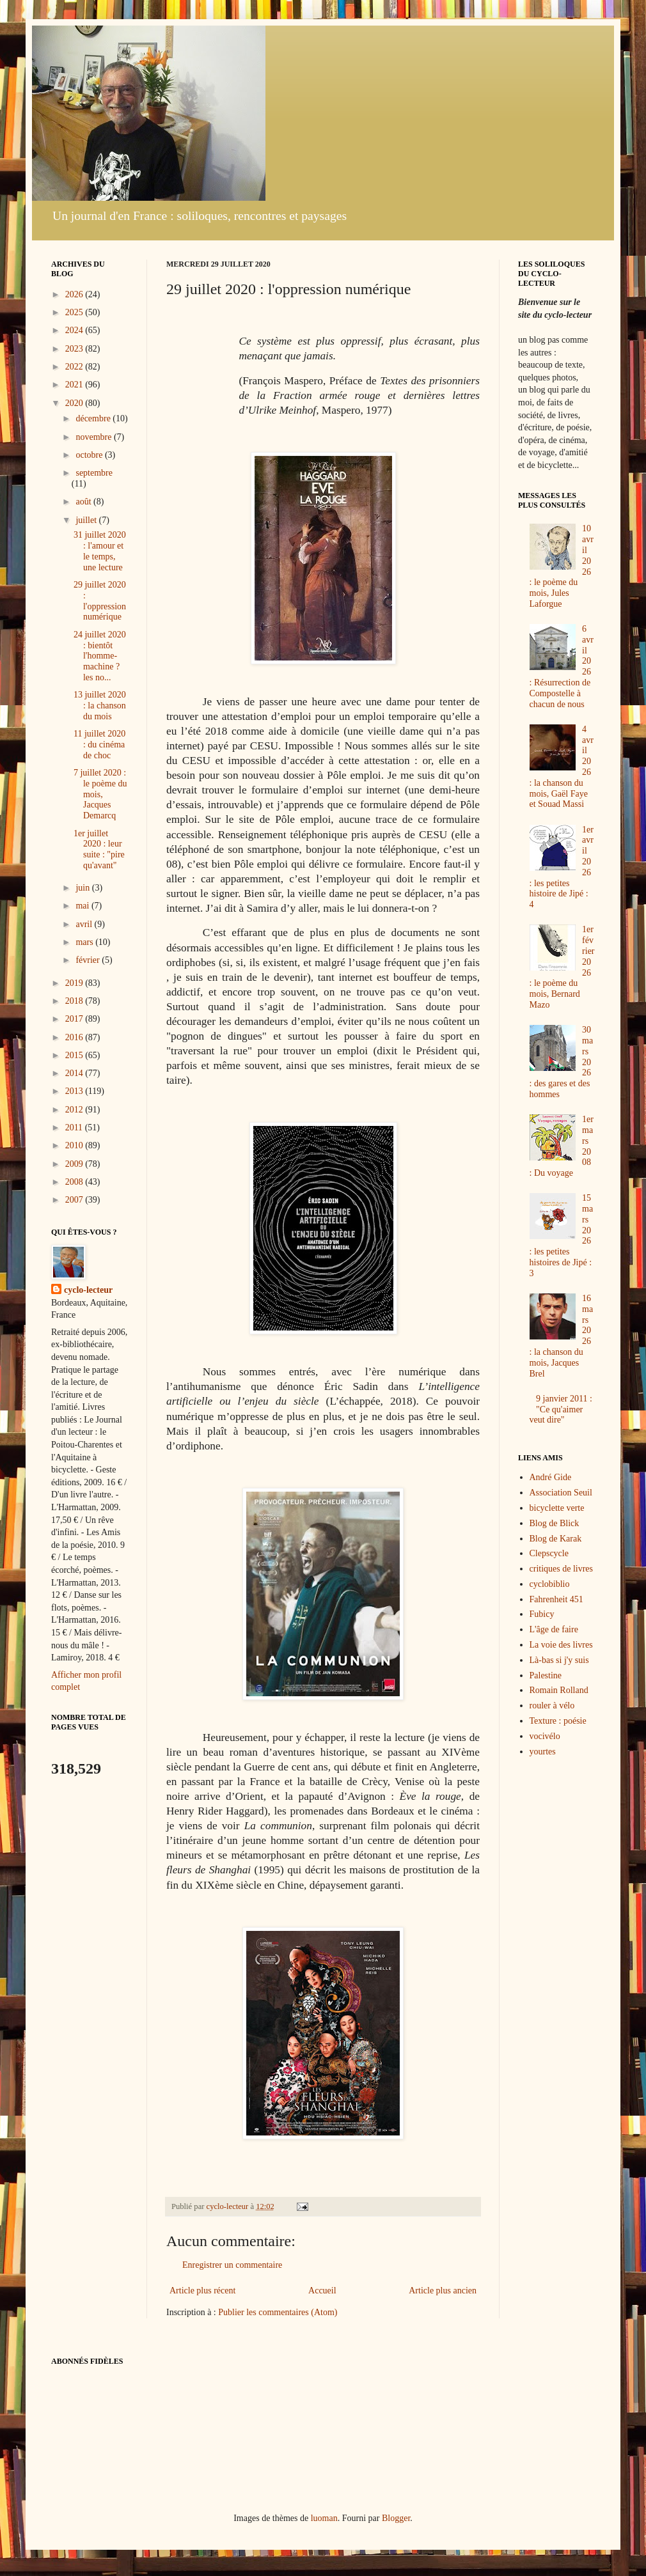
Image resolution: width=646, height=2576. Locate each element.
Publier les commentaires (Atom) (277, 2312)
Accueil (322, 2290)
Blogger (396, 2518)
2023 (75, 349)
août (84, 501)
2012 (75, 1109)
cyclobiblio (550, 1584)
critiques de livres (562, 1568)
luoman (324, 2518)
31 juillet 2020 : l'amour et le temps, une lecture (100, 551)
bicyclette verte (557, 1508)
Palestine (546, 1675)
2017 (75, 1019)
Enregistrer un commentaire (232, 2265)
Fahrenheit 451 (556, 1599)
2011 (75, 1127)
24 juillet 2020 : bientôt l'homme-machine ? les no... (100, 656)
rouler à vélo (552, 1705)
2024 (75, 330)
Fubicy (542, 1614)
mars (85, 942)
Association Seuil (561, 1492)
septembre (94, 473)
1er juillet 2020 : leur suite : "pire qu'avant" (99, 849)
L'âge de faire (554, 1629)
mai (83, 905)
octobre (89, 455)
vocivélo (545, 1736)
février (88, 960)
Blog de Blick (554, 1523)
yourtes (543, 1751)
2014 (75, 1073)
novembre (94, 437)
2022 (75, 366)
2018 (75, 1001)
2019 (75, 983)
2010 (75, 1145)
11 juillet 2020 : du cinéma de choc (99, 744)
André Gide (551, 1477)
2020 (75, 403)
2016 (75, 1037)
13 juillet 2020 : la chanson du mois (100, 705)
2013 (75, 1091)
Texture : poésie (558, 1721)
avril (84, 924)
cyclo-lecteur (88, 1290)
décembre (94, 418)
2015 (75, 1055)
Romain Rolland (559, 1690)
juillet (86, 520)
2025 (75, 312)
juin (83, 888)
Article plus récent (202, 2290)
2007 (75, 1200)
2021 (75, 384)
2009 (75, 1164)
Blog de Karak (556, 1538)
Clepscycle (549, 1553)
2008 (75, 1182)
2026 (75, 294)
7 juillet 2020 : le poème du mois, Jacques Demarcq (100, 794)
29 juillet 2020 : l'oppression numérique (100, 600)
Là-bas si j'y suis (559, 1660)
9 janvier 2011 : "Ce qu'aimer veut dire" (561, 1409)
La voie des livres (561, 1645)
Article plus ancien (443, 2290)
